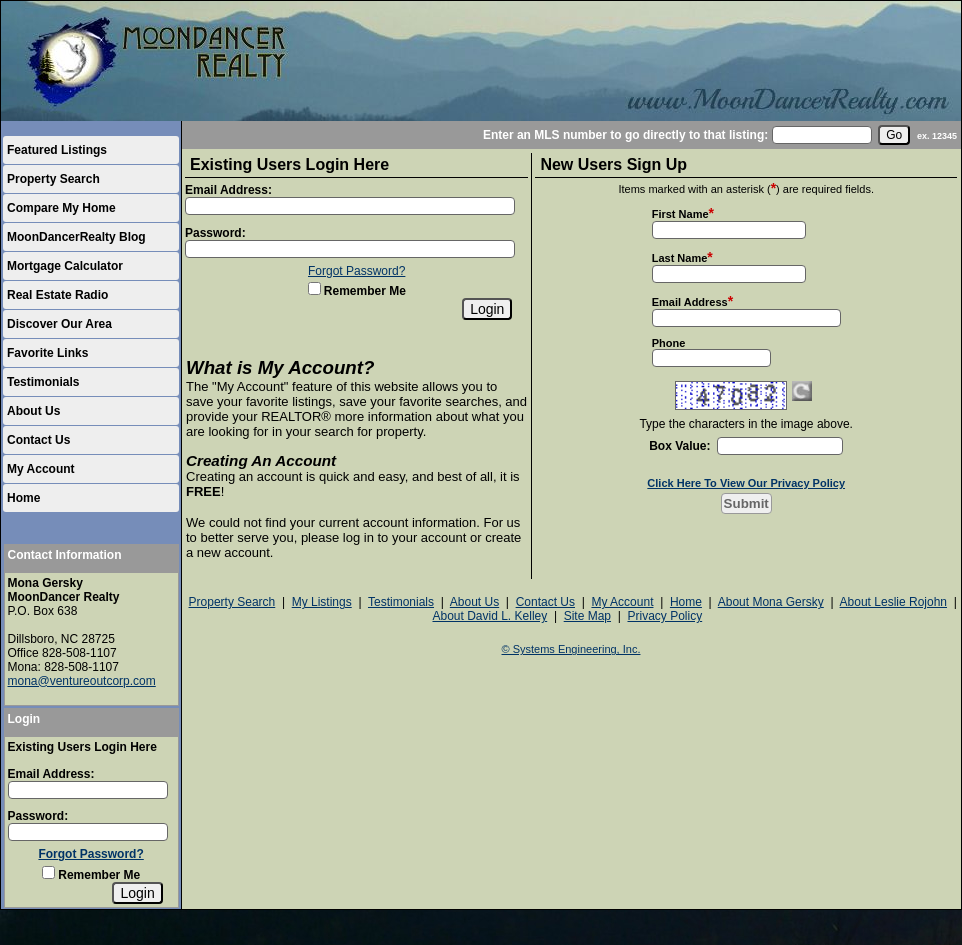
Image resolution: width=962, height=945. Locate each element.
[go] (894, 135)
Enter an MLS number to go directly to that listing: (625, 135)
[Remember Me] (48, 872)
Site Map (587, 616)
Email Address (690, 302)
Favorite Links (47, 353)
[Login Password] (88, 832)
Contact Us (38, 440)
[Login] (137, 893)
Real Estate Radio (57, 295)
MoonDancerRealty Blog (76, 237)
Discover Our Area (59, 324)
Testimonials (43, 382)
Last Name (680, 258)
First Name (680, 214)
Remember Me (91, 875)
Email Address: (51, 774)
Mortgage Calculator (65, 266)
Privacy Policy (664, 616)
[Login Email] (88, 790)
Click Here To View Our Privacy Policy (746, 483)
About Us (33, 411)
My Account (41, 469)
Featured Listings (57, 150)
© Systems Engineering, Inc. (571, 649)
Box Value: (679, 446)
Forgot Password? (90, 854)
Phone (669, 343)
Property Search (53, 179)
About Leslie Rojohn (893, 602)
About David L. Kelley (489, 616)
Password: (38, 816)
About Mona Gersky (771, 602)
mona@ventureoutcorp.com (82, 681)
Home (23, 498)
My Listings (322, 602)
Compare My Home (61, 208)
